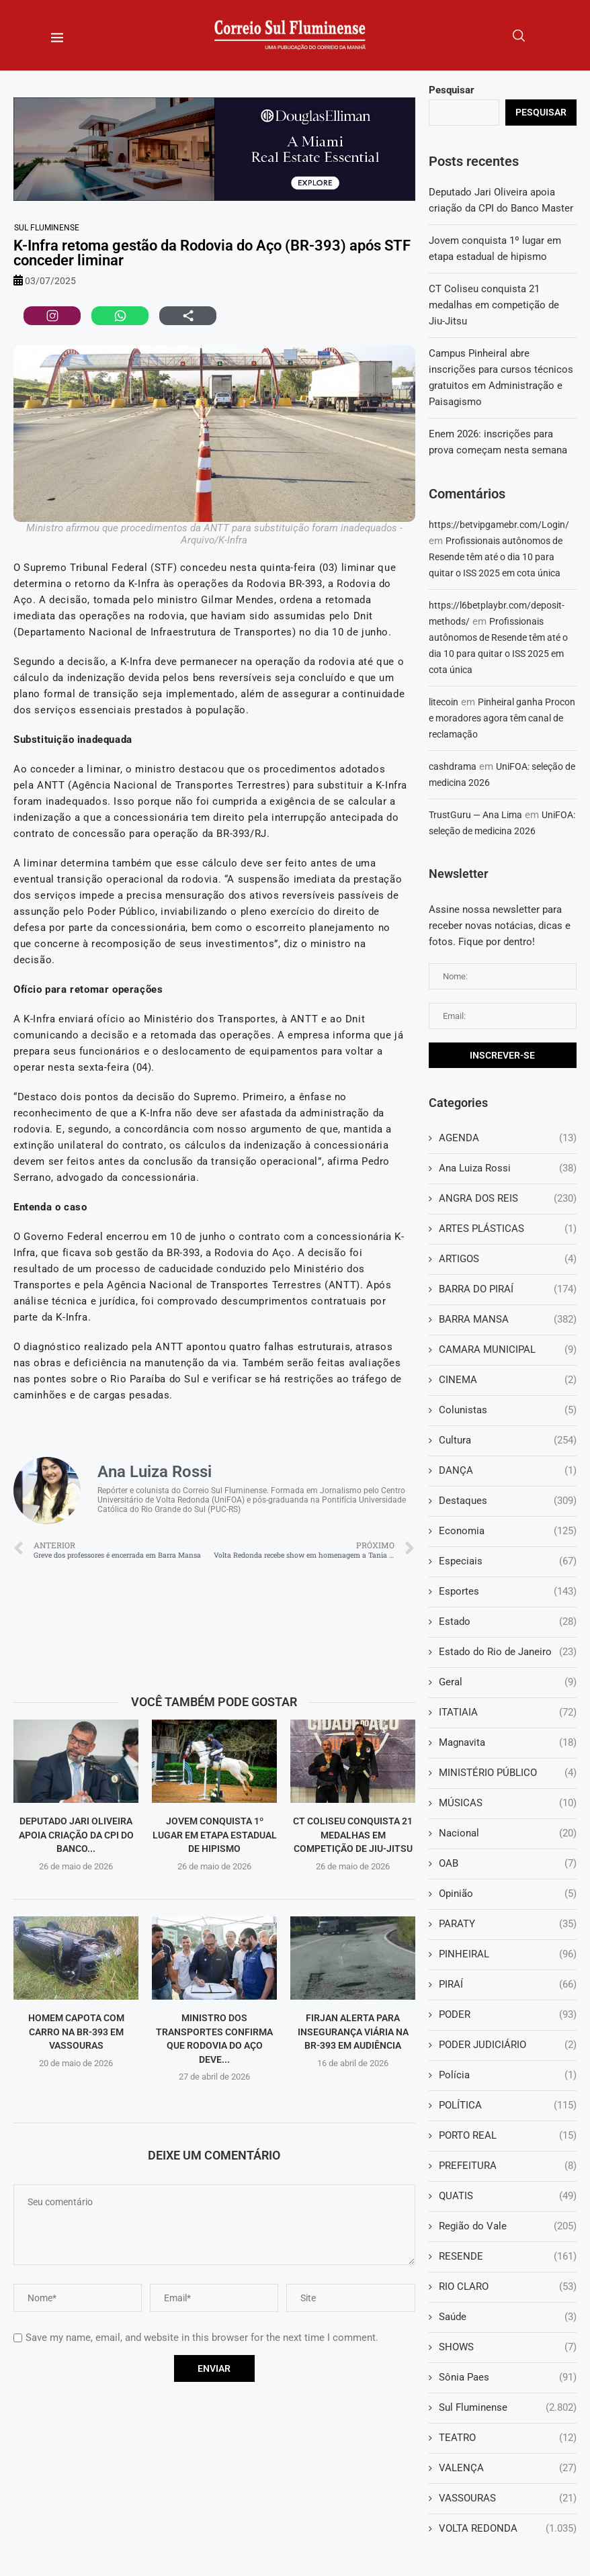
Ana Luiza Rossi (508, 1168)
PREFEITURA (508, 2166)
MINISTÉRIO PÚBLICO (508, 1773)
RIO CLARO (508, 2287)
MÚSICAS (508, 1803)
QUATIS (508, 2196)
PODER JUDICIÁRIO (508, 2045)
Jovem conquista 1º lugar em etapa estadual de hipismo (215, 1835)
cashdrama (452, 766)
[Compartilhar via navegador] (187, 315)
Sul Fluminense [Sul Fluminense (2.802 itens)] (46, 227)
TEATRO (508, 2438)
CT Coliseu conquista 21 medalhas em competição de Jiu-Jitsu (353, 1835)
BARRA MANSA (508, 1320)
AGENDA (508, 1138)
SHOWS (508, 2347)
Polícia (508, 2075)
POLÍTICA (508, 2105)
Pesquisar (451, 90)
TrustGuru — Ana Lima (475, 814)
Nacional (508, 1833)
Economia (508, 1531)
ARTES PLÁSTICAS (508, 1229)
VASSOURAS (508, 2498)
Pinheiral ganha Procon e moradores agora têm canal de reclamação (502, 718)
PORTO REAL (508, 2136)
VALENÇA (508, 2468)
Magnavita (508, 1743)
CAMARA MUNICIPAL (508, 1350)
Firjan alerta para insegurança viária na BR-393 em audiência (353, 2031)
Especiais (508, 1561)
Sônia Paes (508, 2377)
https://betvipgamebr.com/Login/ (499, 524)
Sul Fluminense (508, 2408)
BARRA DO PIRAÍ (508, 1289)
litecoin (443, 702)
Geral (508, 1682)
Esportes (508, 1592)
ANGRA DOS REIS (508, 1199)
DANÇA (508, 1471)
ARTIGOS (508, 1259)
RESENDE (508, 2257)
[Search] (518, 35)
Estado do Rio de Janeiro (508, 1652)
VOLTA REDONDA (508, 2529)
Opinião (508, 1894)
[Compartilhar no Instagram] (52, 315)
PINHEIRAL (508, 1954)
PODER (508, 2015)
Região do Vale (508, 2226)
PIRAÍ (508, 1985)
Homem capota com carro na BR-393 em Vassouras (76, 2031)
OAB (508, 1864)
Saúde (508, 2317)
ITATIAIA (508, 1712)
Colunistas (508, 1410)
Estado (508, 1622)
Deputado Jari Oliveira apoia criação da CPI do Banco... (76, 1835)
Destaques (508, 1501)
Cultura (508, 1440)
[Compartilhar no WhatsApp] (120, 315)
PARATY (508, 1924)
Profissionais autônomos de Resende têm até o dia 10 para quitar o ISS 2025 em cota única (495, 556)
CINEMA (508, 1380)
